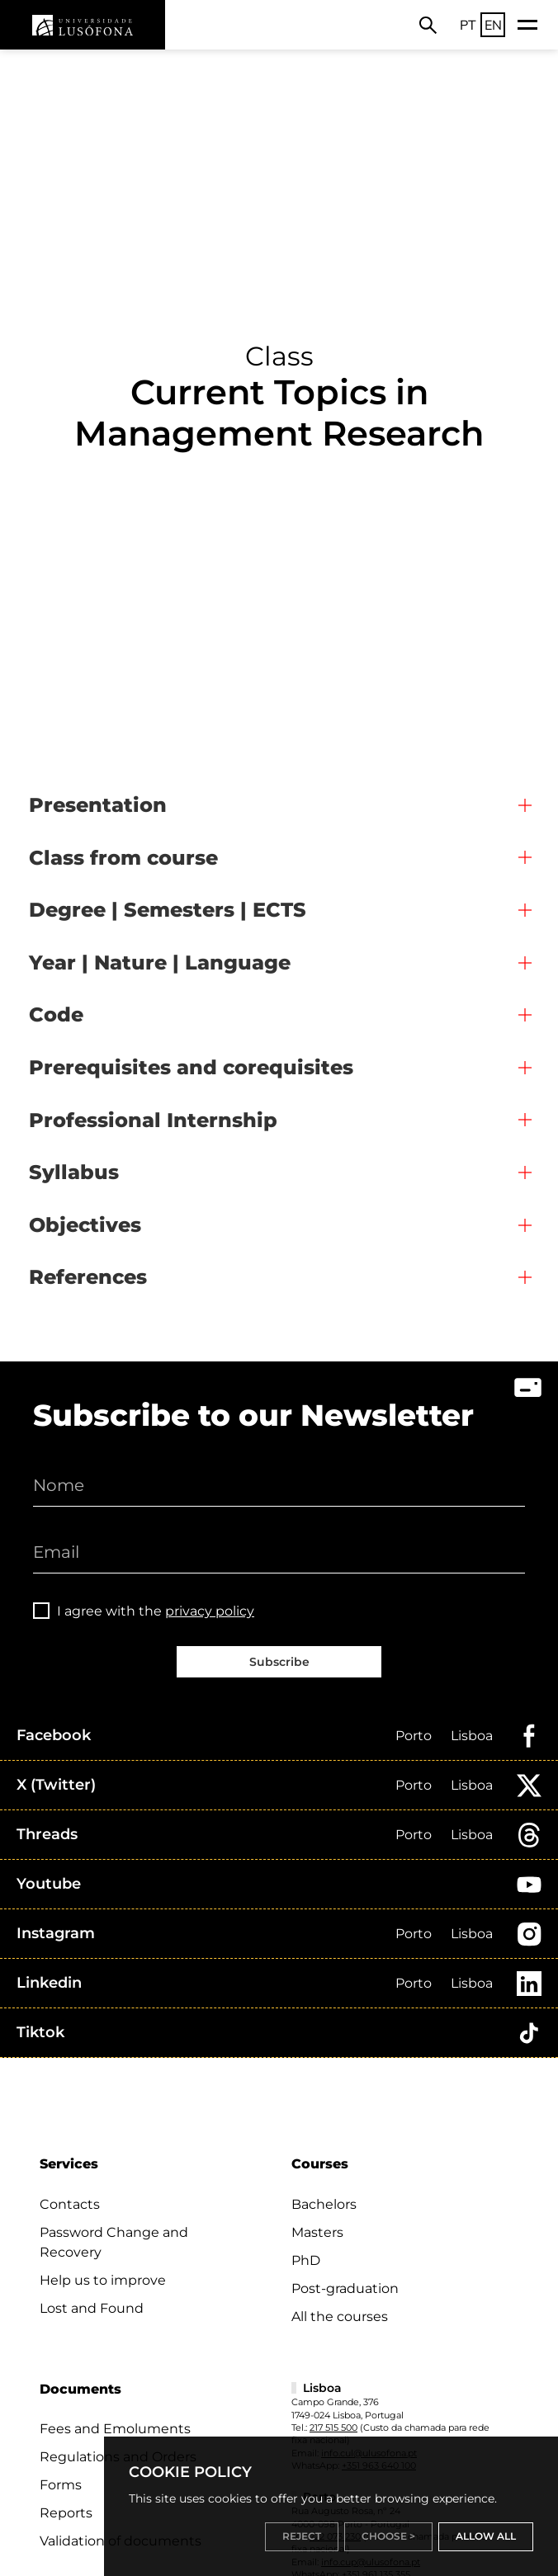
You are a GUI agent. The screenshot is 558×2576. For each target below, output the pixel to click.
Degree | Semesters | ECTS (167, 910)
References (88, 1277)
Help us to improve (103, 2280)
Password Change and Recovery (114, 2242)
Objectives (85, 1225)
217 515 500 (333, 2427)
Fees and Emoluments (115, 2429)
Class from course (123, 858)
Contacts (70, 2204)
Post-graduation (345, 2288)
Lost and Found (92, 2308)
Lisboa (472, 1735)
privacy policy (209, 1611)
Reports (66, 2513)
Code (56, 1014)
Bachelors (324, 2204)
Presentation (98, 805)
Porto (413, 1735)
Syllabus (74, 1172)
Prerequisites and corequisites (191, 1067)
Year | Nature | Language (160, 962)
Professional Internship (153, 1120)
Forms (61, 2485)
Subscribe (279, 1661)
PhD (305, 2260)
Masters (317, 2232)
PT (468, 25)
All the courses (339, 2316)
